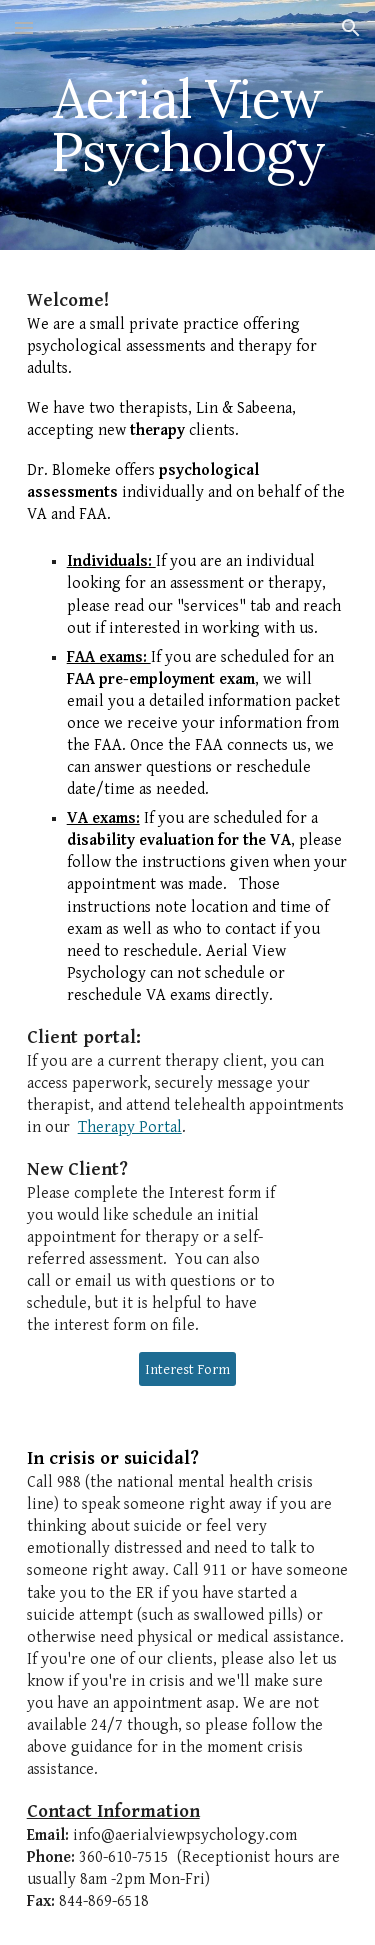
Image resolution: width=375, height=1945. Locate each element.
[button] (24, 27)
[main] (188, 125)
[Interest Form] (187, 1369)
